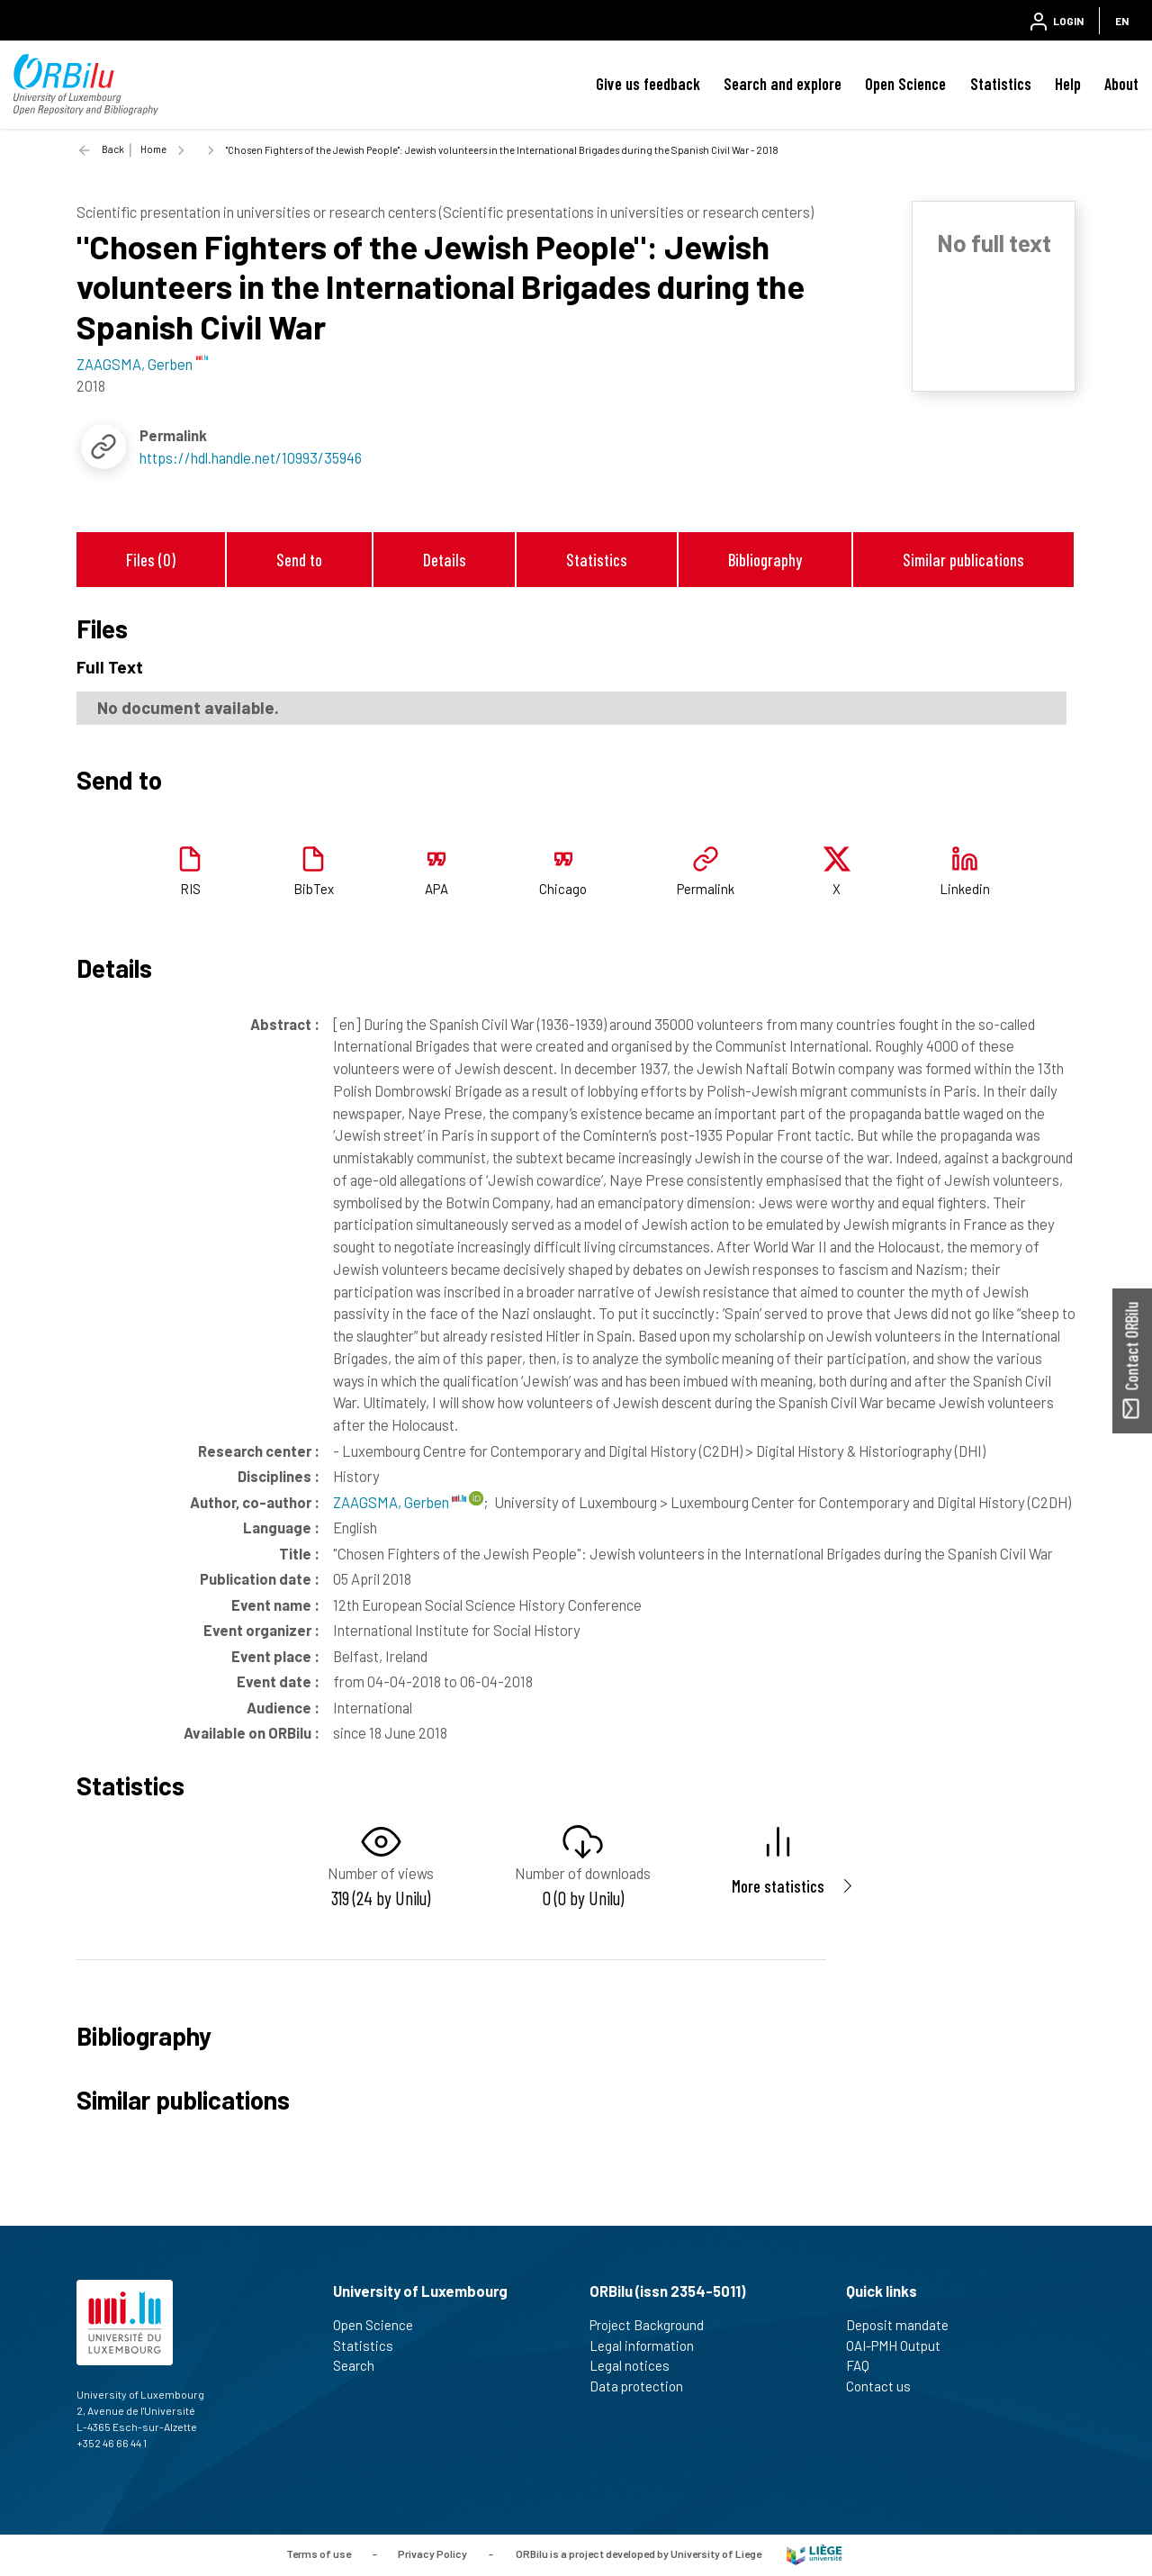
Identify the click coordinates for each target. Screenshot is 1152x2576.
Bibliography (765, 559)
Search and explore (783, 84)
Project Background (654, 2325)
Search (361, 2365)
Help (1068, 84)
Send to (299, 559)
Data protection (644, 2386)
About (1121, 84)
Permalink (705, 889)
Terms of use (318, 2553)
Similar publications (963, 559)
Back (113, 149)
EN (1122, 20)
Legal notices (637, 2365)
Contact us (886, 2386)
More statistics (778, 1886)
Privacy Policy (432, 2553)
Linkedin (965, 889)
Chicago (563, 889)
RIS (190, 889)
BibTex (313, 889)
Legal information (649, 2345)
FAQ (865, 2365)
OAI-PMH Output (901, 2345)
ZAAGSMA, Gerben (399, 1502)
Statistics (1000, 84)
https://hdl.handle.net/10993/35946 (251, 457)
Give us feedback (648, 84)
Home (153, 149)
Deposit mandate (905, 2325)
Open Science (905, 84)
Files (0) (151, 559)
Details (444, 559)
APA (436, 889)
